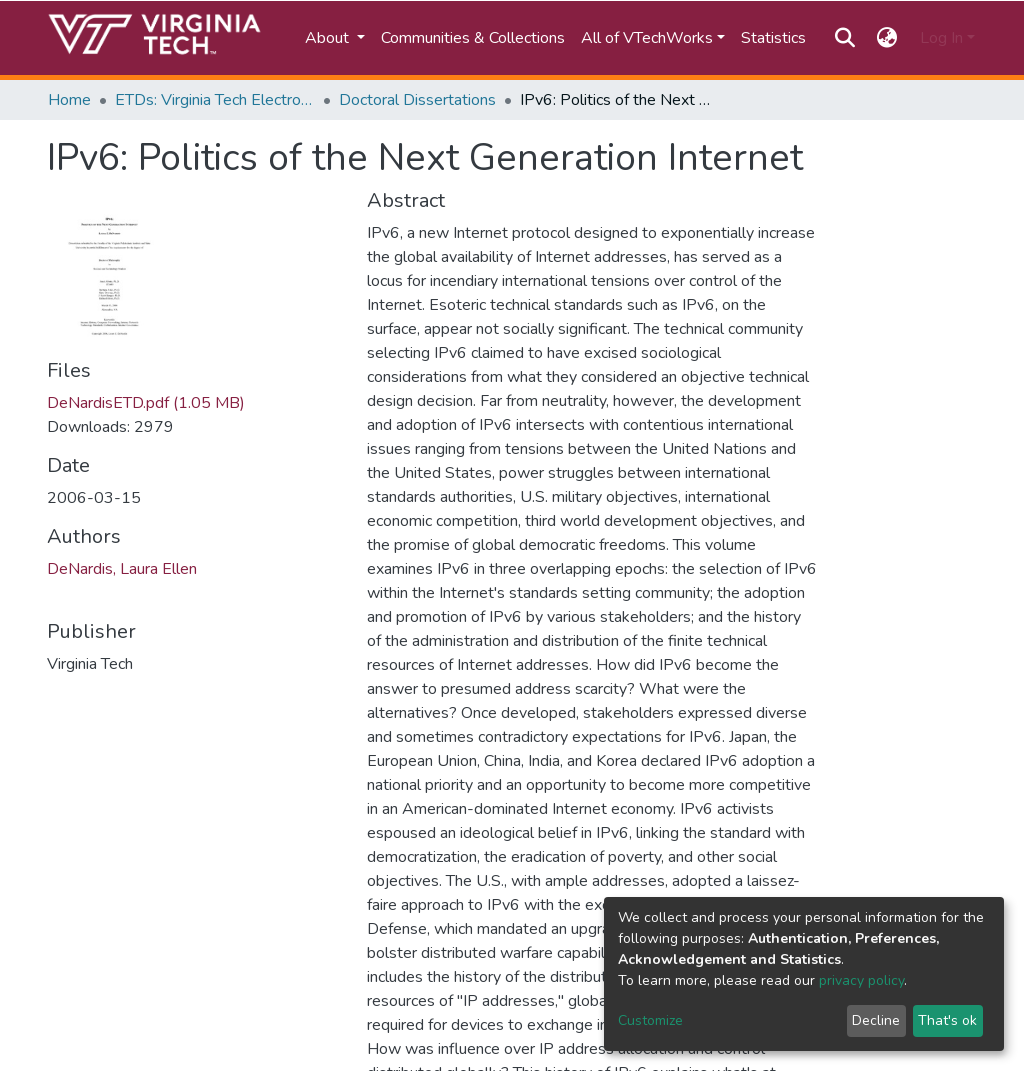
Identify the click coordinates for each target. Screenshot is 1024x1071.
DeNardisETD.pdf (146, 403)
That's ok (947, 1020)
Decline (876, 1020)
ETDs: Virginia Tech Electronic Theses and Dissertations (215, 100)
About (329, 38)
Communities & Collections (473, 38)
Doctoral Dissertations (417, 100)
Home (69, 100)
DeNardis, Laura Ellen (122, 569)
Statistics (773, 38)
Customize (650, 1020)
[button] (887, 38)
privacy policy (861, 980)
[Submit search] (844, 38)
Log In (941, 38)
